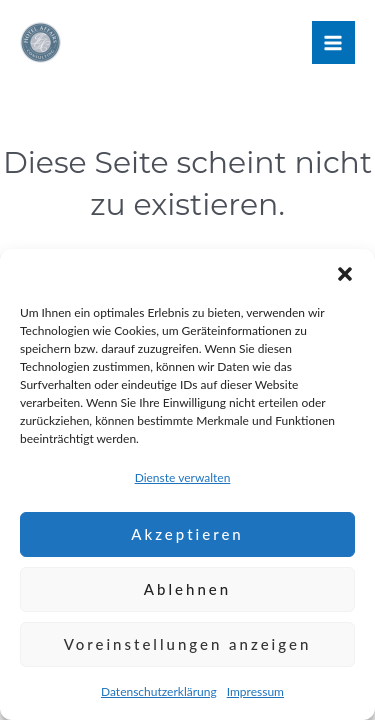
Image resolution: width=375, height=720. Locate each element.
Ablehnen (187, 589)
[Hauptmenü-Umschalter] (333, 42)
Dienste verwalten (183, 477)
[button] (345, 274)
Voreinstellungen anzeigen (188, 644)
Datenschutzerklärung (159, 691)
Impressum (255, 691)
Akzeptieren (187, 534)
